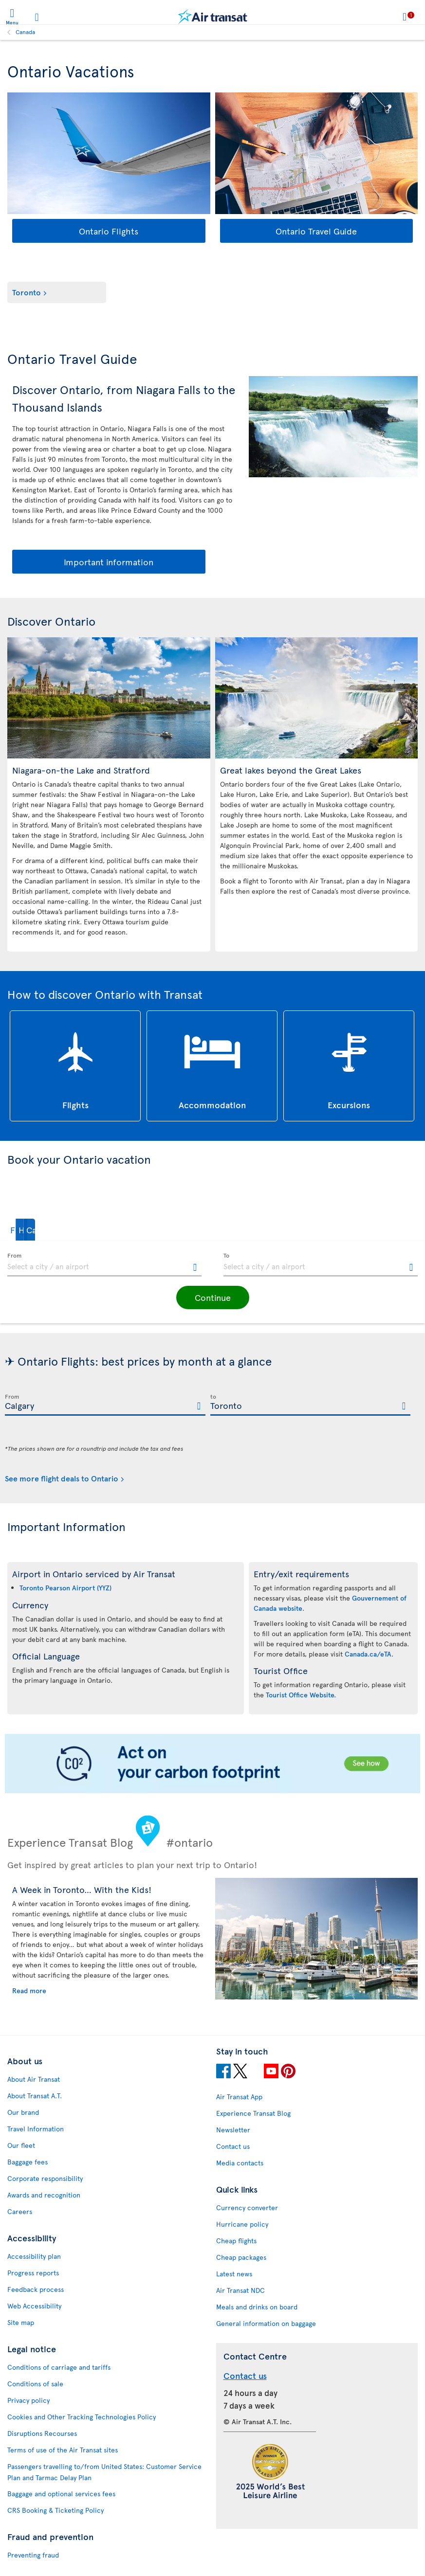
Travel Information (35, 2128)
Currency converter (247, 2207)
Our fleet (21, 2145)
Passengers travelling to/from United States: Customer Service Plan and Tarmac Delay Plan (104, 2472)
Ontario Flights (108, 231)
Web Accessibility (34, 2305)
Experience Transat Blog (253, 2113)
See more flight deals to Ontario (61, 1478)
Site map (20, 2322)
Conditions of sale (35, 2383)
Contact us (233, 2146)
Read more (29, 1990)
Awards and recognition (43, 2194)
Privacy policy (28, 2400)
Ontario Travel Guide (316, 231)
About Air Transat (33, 2079)
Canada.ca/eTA (368, 1653)
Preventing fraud (33, 2554)
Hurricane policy (242, 2224)
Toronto (26, 292)
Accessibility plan (34, 2256)
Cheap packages (241, 2257)
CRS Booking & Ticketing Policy (55, 2510)
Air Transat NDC (240, 2290)
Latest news (234, 2273)
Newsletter (233, 2129)
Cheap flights (236, 2240)
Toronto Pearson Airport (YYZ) (65, 1587)
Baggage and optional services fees (61, 2493)
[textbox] (104, 1265)
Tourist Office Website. (301, 1694)
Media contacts (239, 2162)
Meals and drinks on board (256, 2306)
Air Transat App (239, 2096)
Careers (19, 2211)
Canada (25, 32)
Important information (108, 562)
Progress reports (33, 2272)
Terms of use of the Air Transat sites (62, 2449)
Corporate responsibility (45, 2178)
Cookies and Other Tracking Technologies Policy (81, 2416)
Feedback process (35, 2289)
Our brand (23, 2112)
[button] (35, 1230)
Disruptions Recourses (42, 2433)
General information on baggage (266, 2323)
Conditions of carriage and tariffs (59, 2367)
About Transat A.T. (34, 2095)
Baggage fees (27, 2161)
